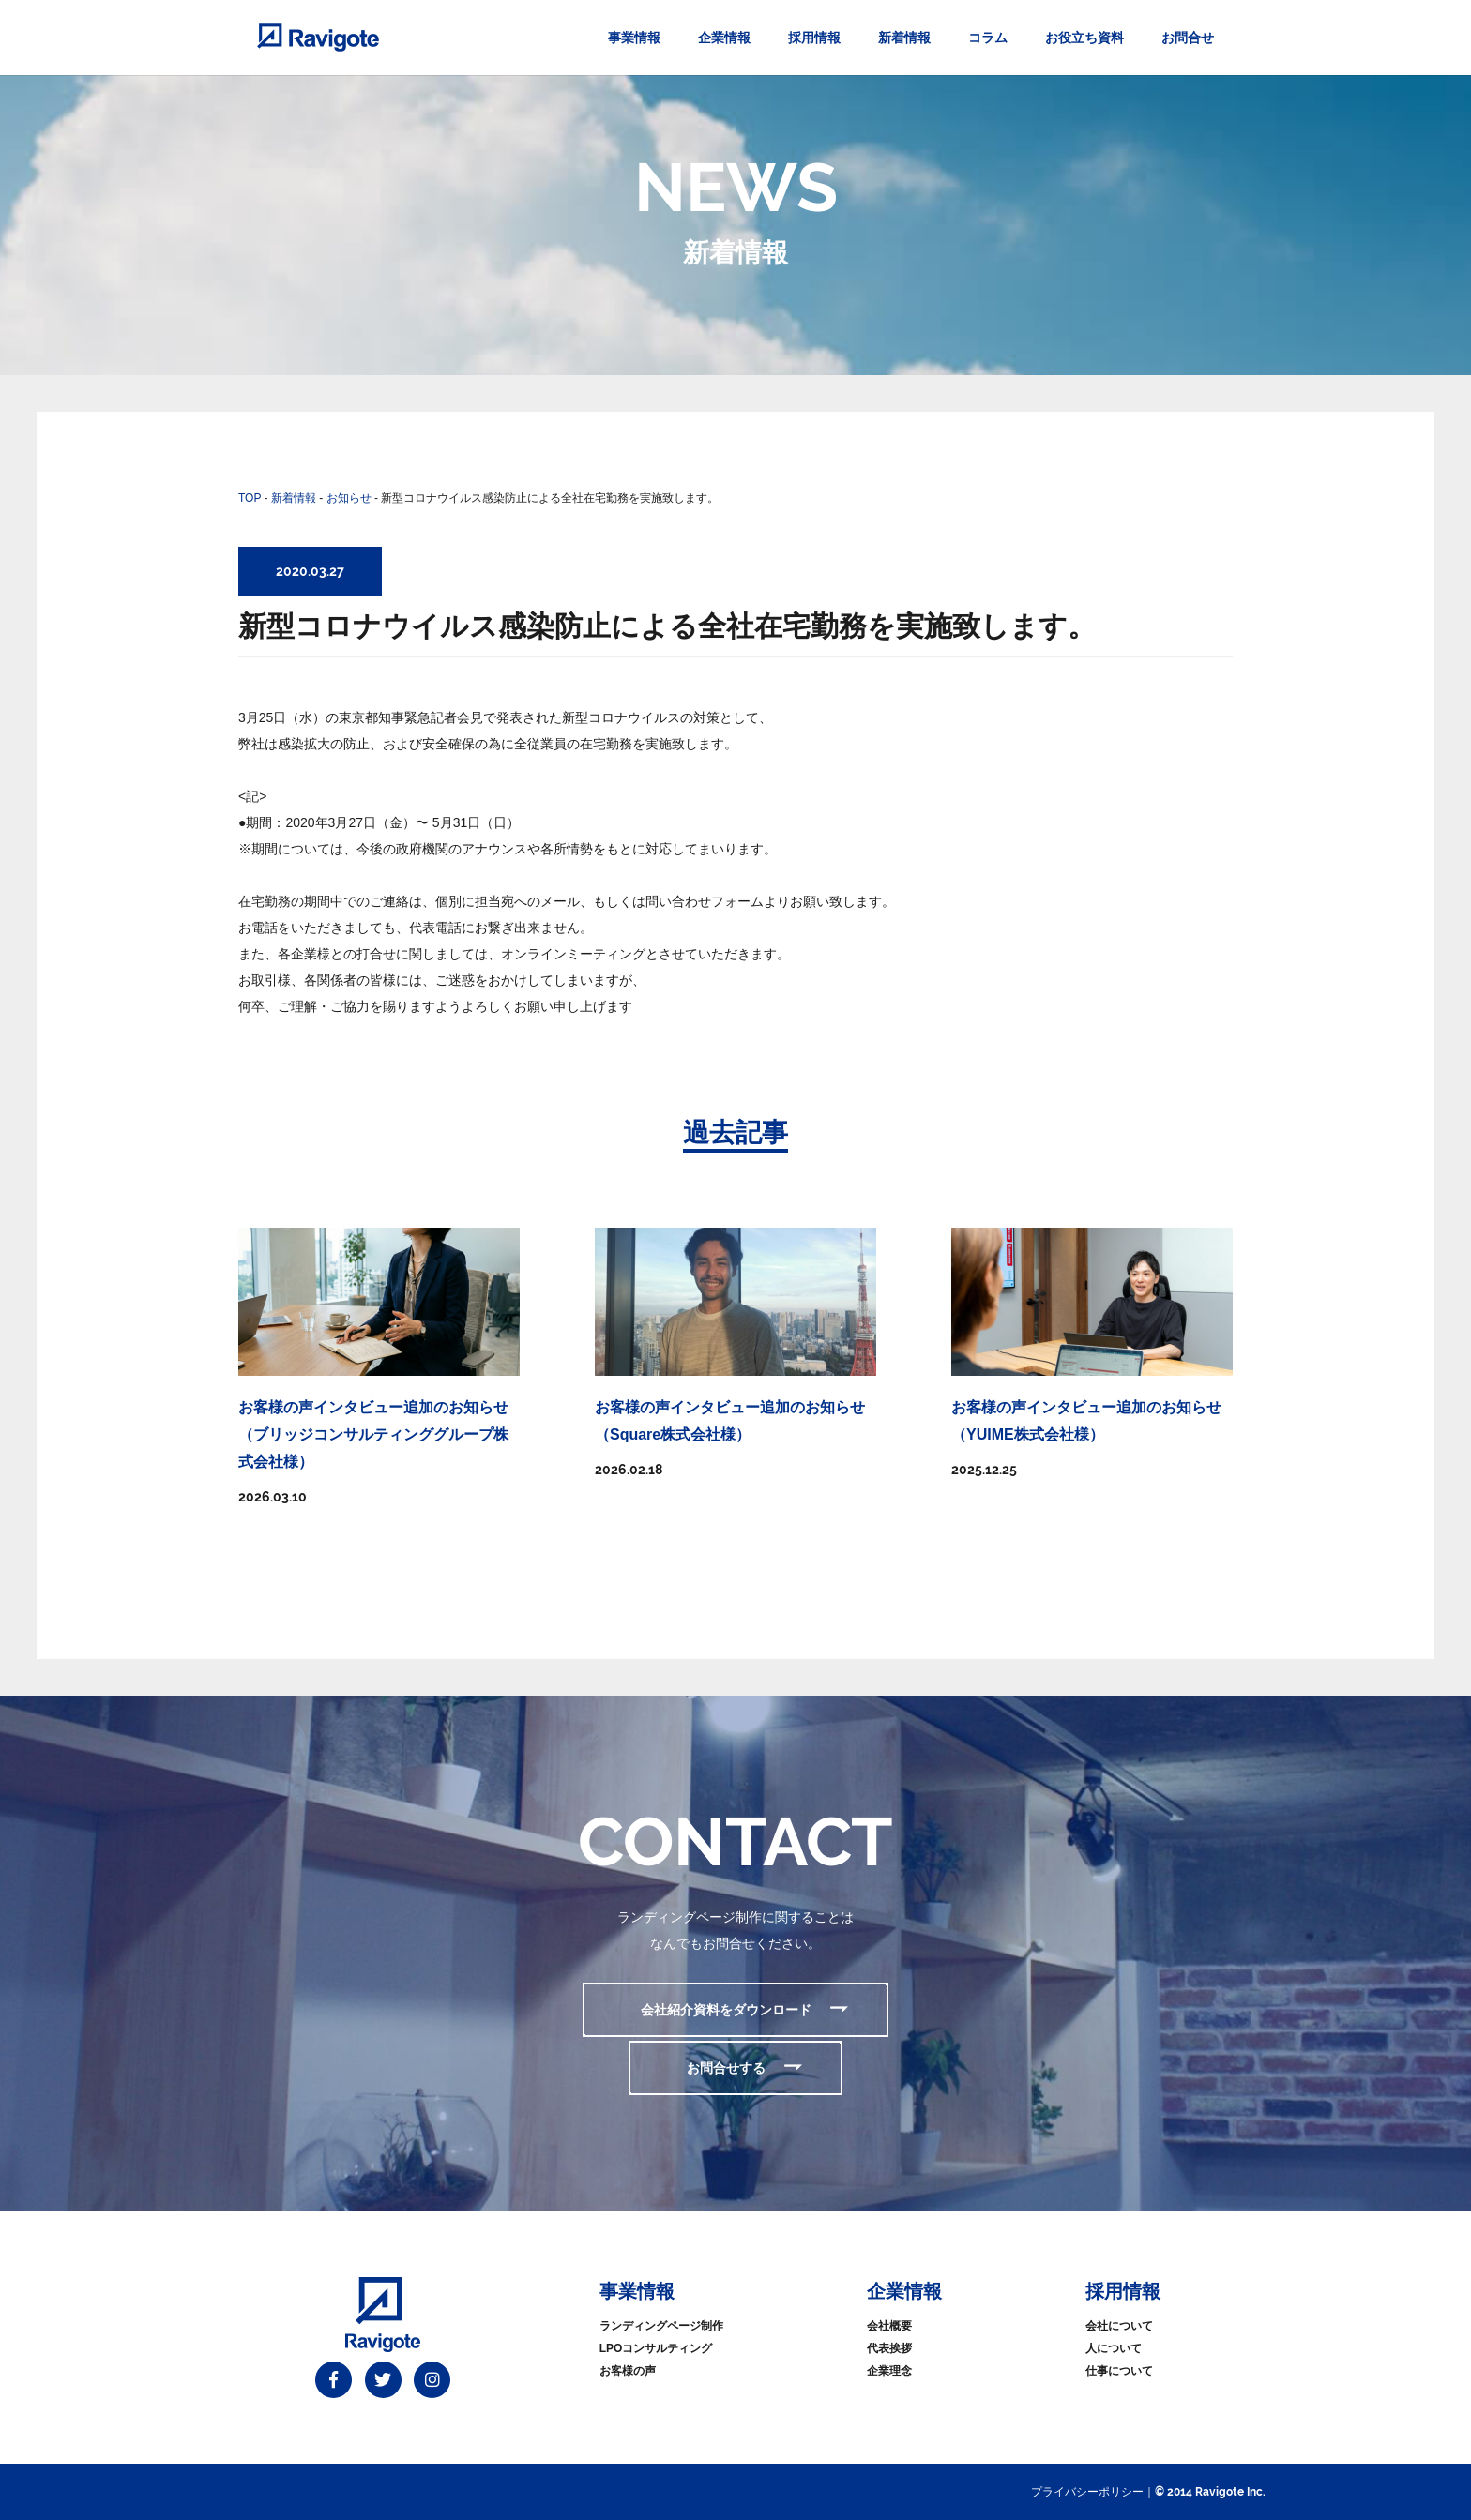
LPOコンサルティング (656, 2348)
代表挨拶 (889, 2348)
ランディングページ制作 (661, 2325)
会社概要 (889, 2325)
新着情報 (904, 37)
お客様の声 (627, 2370)
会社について (1119, 2325)
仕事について (1119, 2370)
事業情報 (634, 37)
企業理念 (889, 2370)
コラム (988, 37)
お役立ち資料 (1084, 37)
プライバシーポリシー (1087, 2491)
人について (1113, 2348)
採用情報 (814, 37)
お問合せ (1187, 37)
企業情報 (724, 37)
